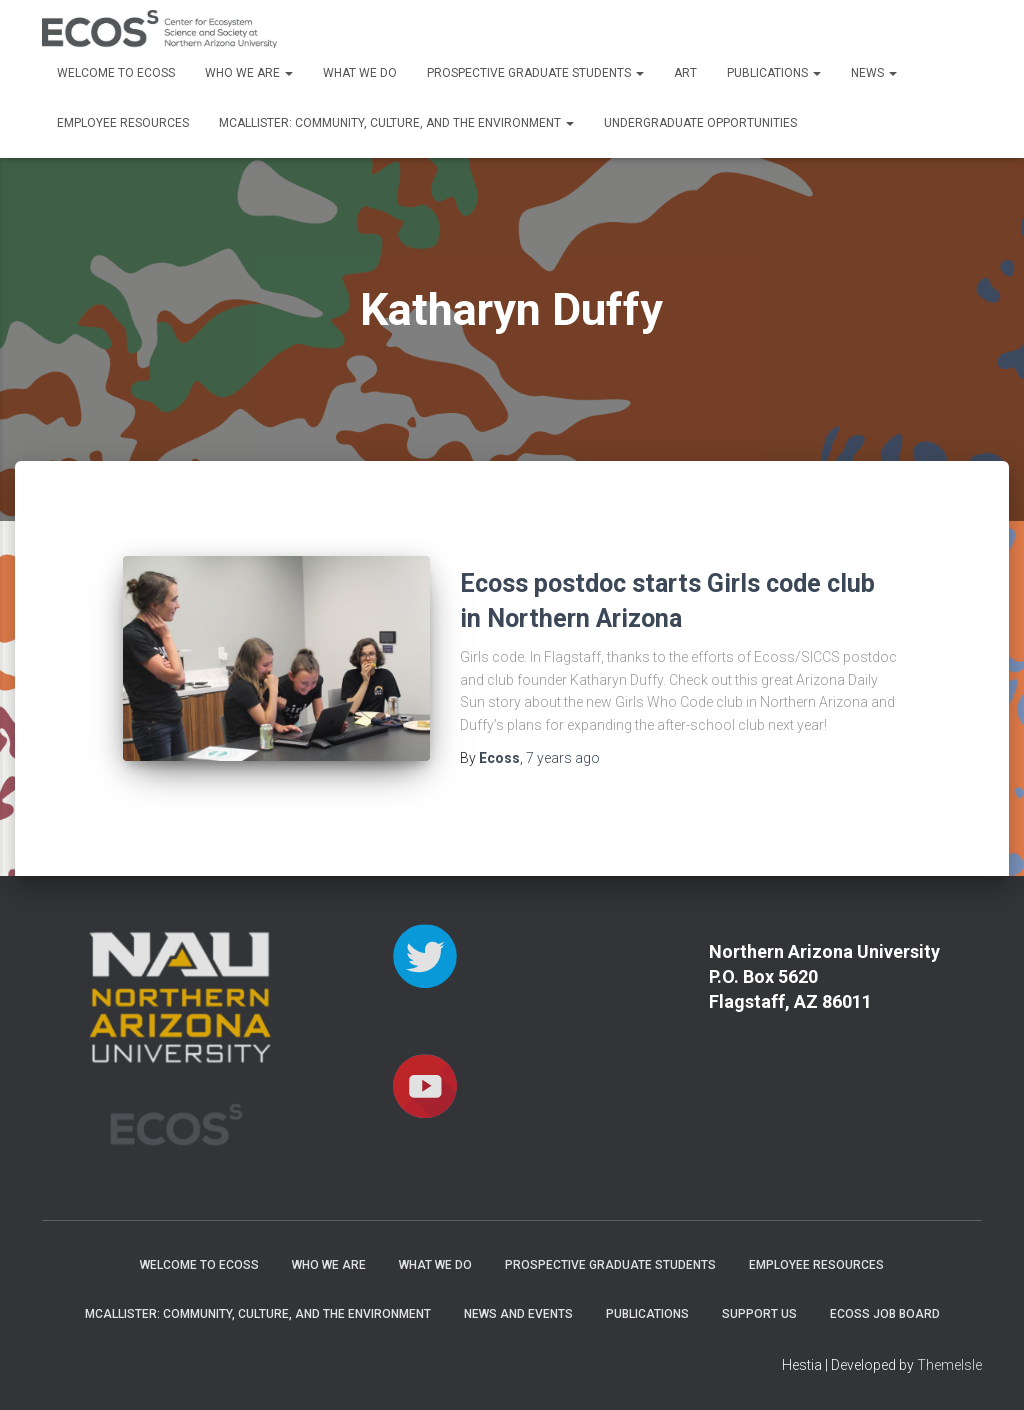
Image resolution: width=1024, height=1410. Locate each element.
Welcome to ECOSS (116, 73)
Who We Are (249, 73)
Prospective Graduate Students (535, 73)
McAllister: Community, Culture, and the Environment (396, 123)
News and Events (518, 1314)
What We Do (360, 73)
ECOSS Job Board (885, 1314)
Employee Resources (123, 123)
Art (685, 73)
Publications (774, 73)
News (874, 73)
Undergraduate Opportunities (700, 123)
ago (563, 758)
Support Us (759, 1314)
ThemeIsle (949, 1365)
